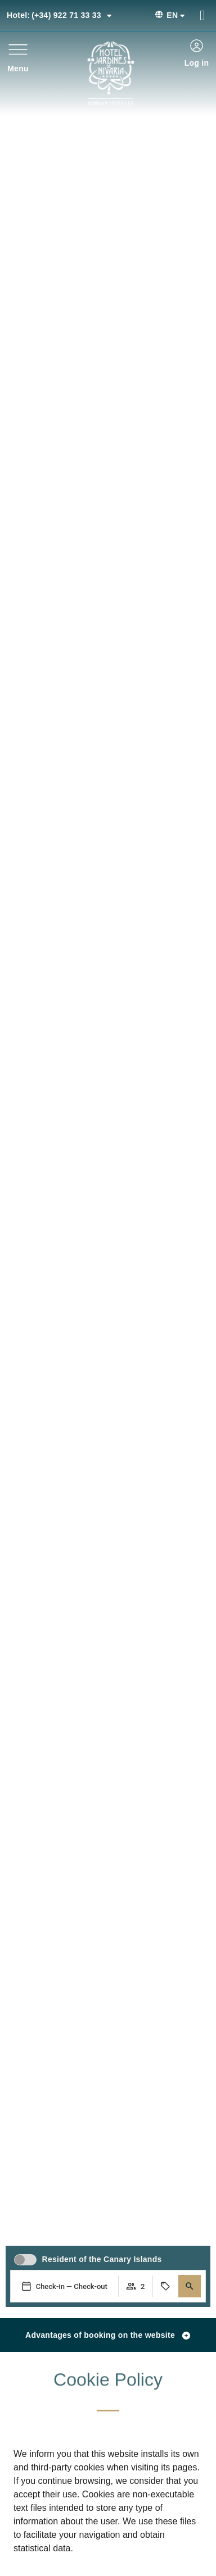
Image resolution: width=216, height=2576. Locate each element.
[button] (189, 2286)
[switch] (25, 2259)
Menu (18, 68)
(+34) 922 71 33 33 (59, 15)
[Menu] (18, 49)
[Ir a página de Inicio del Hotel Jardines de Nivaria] (110, 73)
